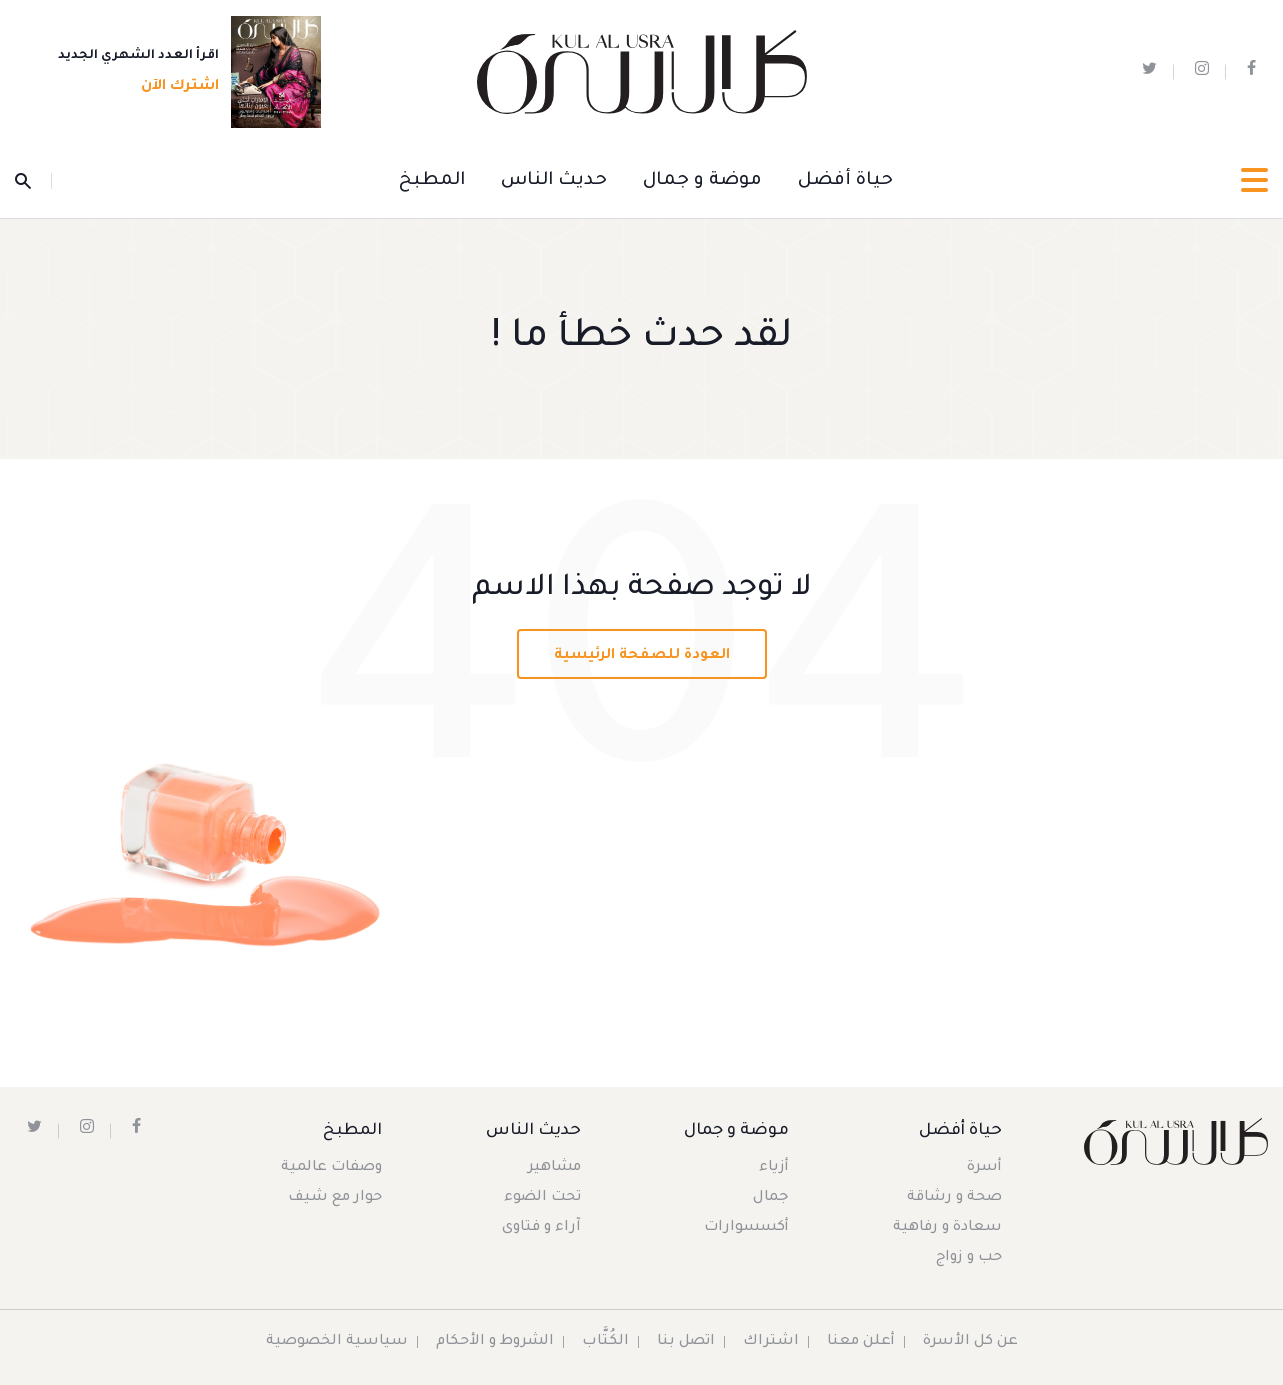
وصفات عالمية (331, 1168)
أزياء (774, 1168)
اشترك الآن (174, 87)
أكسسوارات (746, 1228)
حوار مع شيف (335, 1198)
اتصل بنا (686, 1342)
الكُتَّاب (605, 1342)
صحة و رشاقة (954, 1198)
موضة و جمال (702, 181)
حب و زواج (969, 1258)
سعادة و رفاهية (947, 1228)
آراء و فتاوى (541, 1228)
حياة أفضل (845, 181)
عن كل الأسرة (970, 1342)
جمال (771, 1198)
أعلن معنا (861, 1342)
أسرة (984, 1168)
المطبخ (432, 181)
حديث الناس (554, 181)
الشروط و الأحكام (495, 1342)
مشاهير (554, 1168)
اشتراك (771, 1342)
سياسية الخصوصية (337, 1342)
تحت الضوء (542, 1198)
